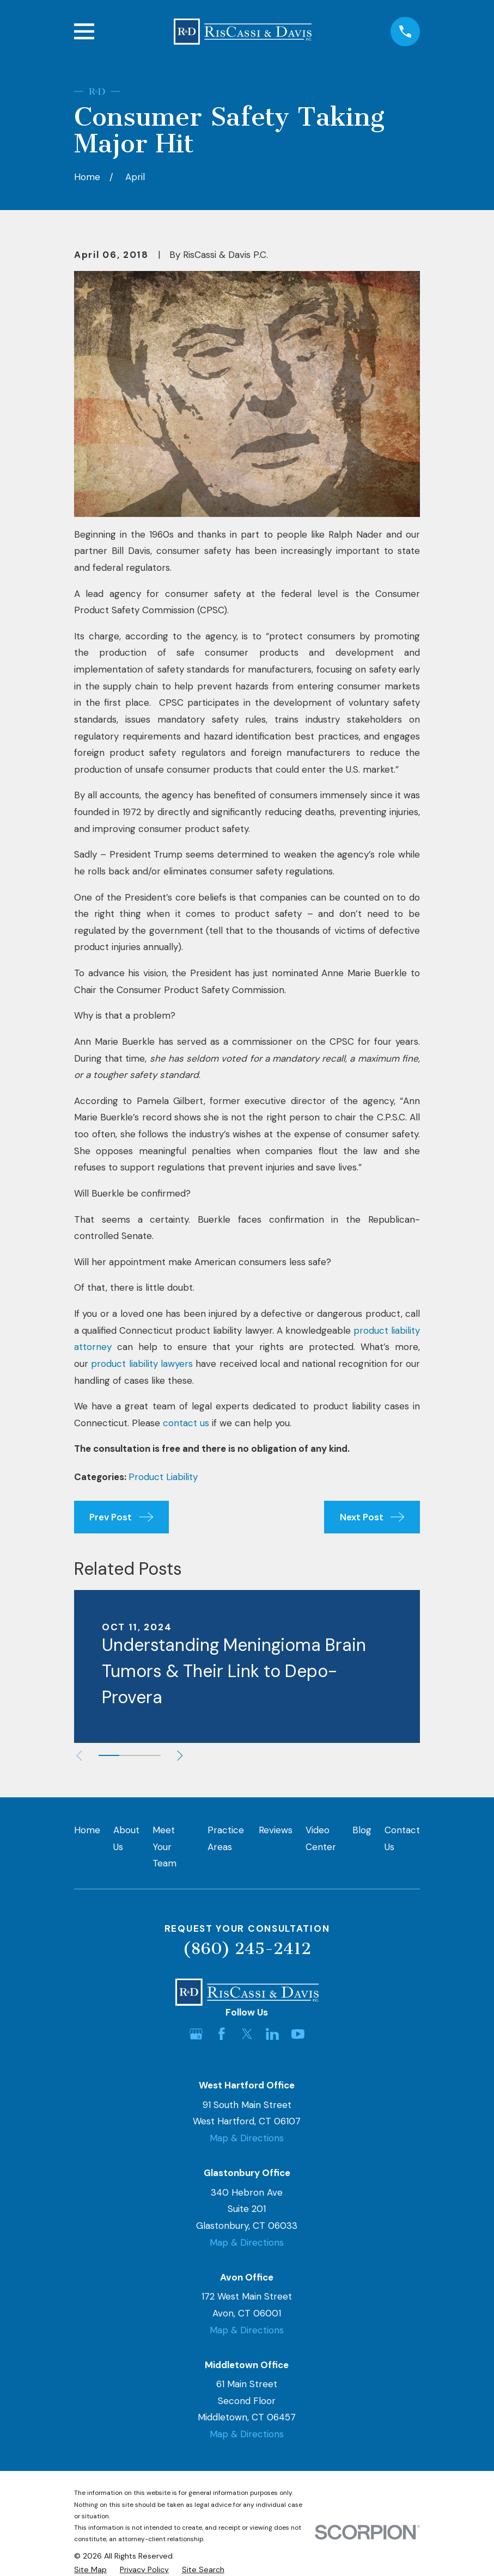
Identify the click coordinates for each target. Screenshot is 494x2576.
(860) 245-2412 (246, 1948)
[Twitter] (247, 2034)
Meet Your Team (164, 1846)
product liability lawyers (142, 1364)
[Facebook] (221, 2034)
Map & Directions (247, 2138)
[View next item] (180, 1756)
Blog (361, 1830)
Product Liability (163, 1477)
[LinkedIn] (272, 2034)
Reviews (275, 1830)
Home (87, 1830)
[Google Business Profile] (196, 2034)
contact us (186, 1423)
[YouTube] (297, 2034)
